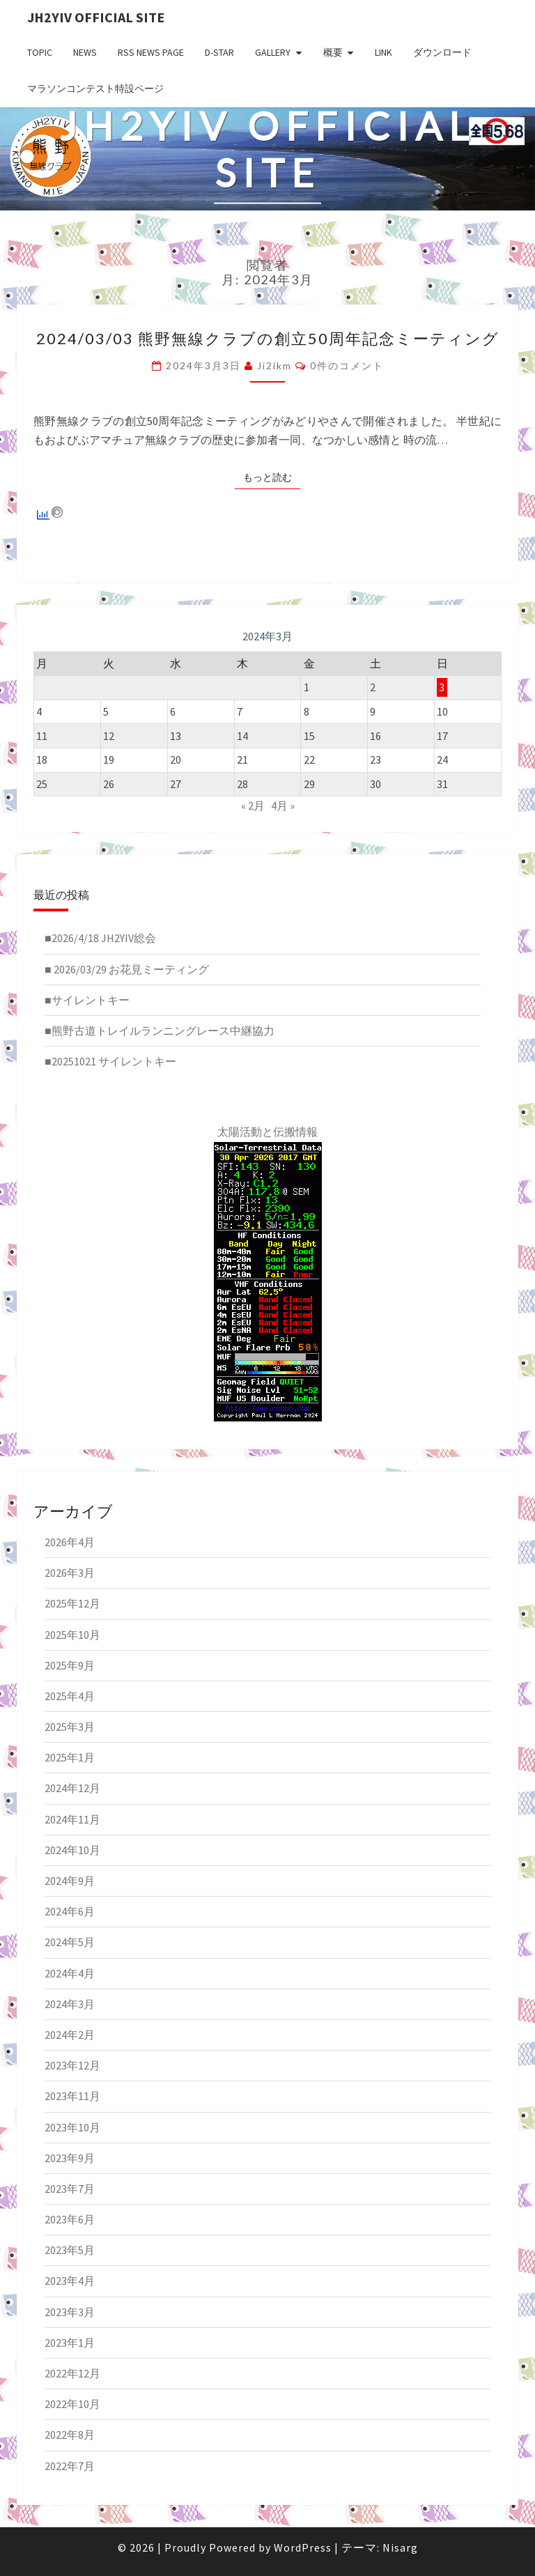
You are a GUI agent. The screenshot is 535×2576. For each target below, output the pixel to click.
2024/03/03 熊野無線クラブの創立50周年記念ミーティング (267, 338)
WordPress (303, 2547)
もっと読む (271, 477)
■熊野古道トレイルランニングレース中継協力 (159, 1031)
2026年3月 (70, 1573)
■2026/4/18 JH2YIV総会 (100, 938)
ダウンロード (442, 52)
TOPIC (39, 52)
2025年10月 (72, 1635)
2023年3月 (70, 2312)
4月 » (283, 805)
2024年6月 (70, 1911)
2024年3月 (70, 2004)
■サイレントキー (87, 1000)
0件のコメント (347, 365)
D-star (219, 52)
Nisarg (400, 2547)
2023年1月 (70, 2343)
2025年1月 (70, 1757)
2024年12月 (72, 1788)
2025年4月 (70, 1696)
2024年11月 (72, 1819)
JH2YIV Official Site (95, 17)
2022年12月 (72, 2373)
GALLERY (272, 52)
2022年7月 (70, 2466)
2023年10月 (72, 2127)
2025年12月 (72, 1603)
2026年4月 (70, 1542)
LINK (383, 52)
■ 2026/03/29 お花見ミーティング (127, 969)
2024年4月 (70, 1973)
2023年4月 (70, 2281)
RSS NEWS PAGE (151, 52)
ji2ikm (274, 365)
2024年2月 (70, 2035)
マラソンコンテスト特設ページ (95, 88)
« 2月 (253, 805)
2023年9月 (70, 2158)
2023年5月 (70, 2250)
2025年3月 (70, 1727)
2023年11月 (72, 2096)
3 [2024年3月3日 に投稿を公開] (441, 687)
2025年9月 (70, 1665)
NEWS (85, 52)
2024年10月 (72, 1850)
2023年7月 (70, 2189)
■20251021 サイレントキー (110, 1061)
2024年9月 (70, 1881)
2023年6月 (70, 2219)
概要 (333, 52)
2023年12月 (72, 2065)
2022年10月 (72, 2404)
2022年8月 (70, 2435)
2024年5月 (70, 1942)
